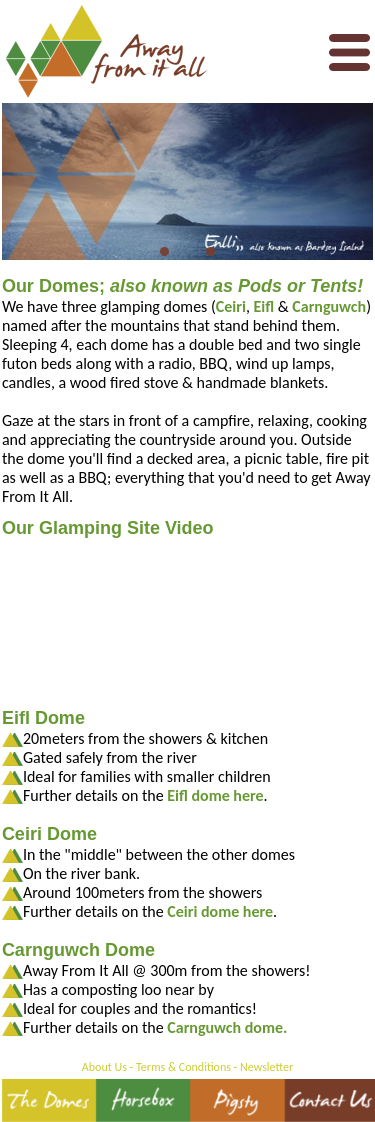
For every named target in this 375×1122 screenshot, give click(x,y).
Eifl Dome (43, 718)
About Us (104, 1067)
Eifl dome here (215, 795)
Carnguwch (329, 306)
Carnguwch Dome (78, 950)
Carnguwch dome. (227, 1027)
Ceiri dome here (220, 911)
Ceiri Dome (49, 834)
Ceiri (231, 306)
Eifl (264, 306)
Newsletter (266, 1067)
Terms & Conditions (183, 1067)
